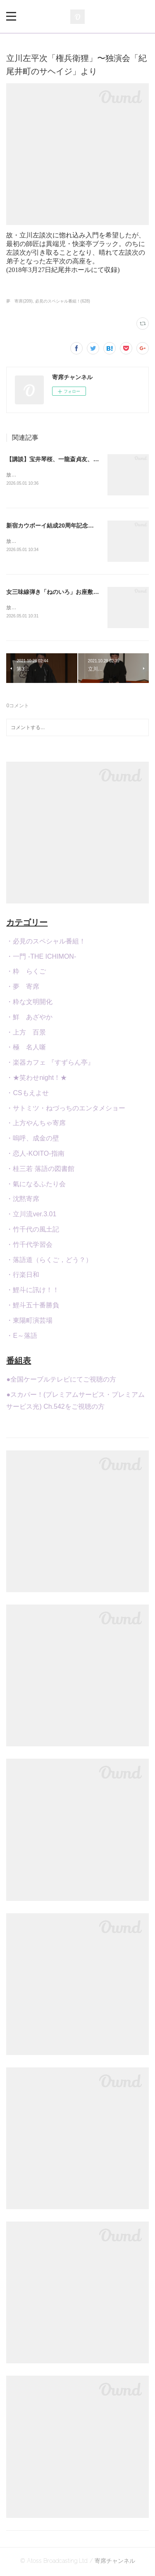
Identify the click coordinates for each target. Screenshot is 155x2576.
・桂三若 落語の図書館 (40, 1170)
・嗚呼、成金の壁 (32, 1139)
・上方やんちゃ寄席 (36, 1124)
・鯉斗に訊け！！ (32, 1291)
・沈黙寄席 (22, 1200)
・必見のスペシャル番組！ (46, 942)
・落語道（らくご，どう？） (49, 1261)
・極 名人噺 (26, 1049)
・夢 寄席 (22, 988)
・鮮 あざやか (29, 1018)
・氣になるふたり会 (36, 1185)
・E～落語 (21, 1337)
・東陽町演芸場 (29, 1322)
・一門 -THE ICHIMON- (41, 958)
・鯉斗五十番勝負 (32, 1306)
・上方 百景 (26, 1033)
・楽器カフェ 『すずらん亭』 (50, 1063)
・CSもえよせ (27, 1094)
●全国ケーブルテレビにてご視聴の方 (61, 1381)
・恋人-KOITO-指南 (35, 1155)
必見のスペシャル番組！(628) (62, 301)
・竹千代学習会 (29, 1246)
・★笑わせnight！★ (36, 1079)
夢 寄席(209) (19, 301)
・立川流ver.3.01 (31, 1215)
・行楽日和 (22, 1276)
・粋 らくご (26, 973)
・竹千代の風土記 (32, 1230)
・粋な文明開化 (29, 1003)
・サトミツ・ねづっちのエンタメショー (65, 1109)
